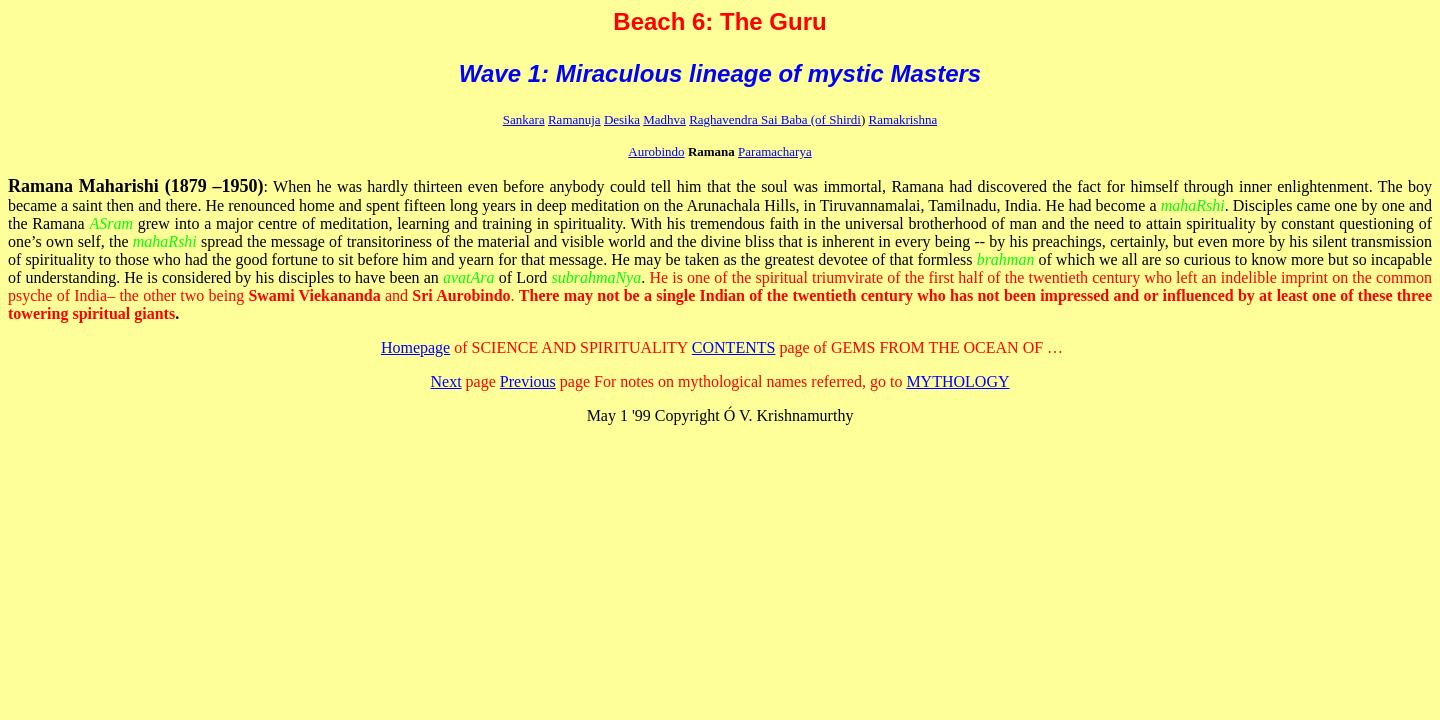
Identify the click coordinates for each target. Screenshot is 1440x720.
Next (446, 381)
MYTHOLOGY (957, 381)
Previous (528, 381)
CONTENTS (734, 347)
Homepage (415, 347)
